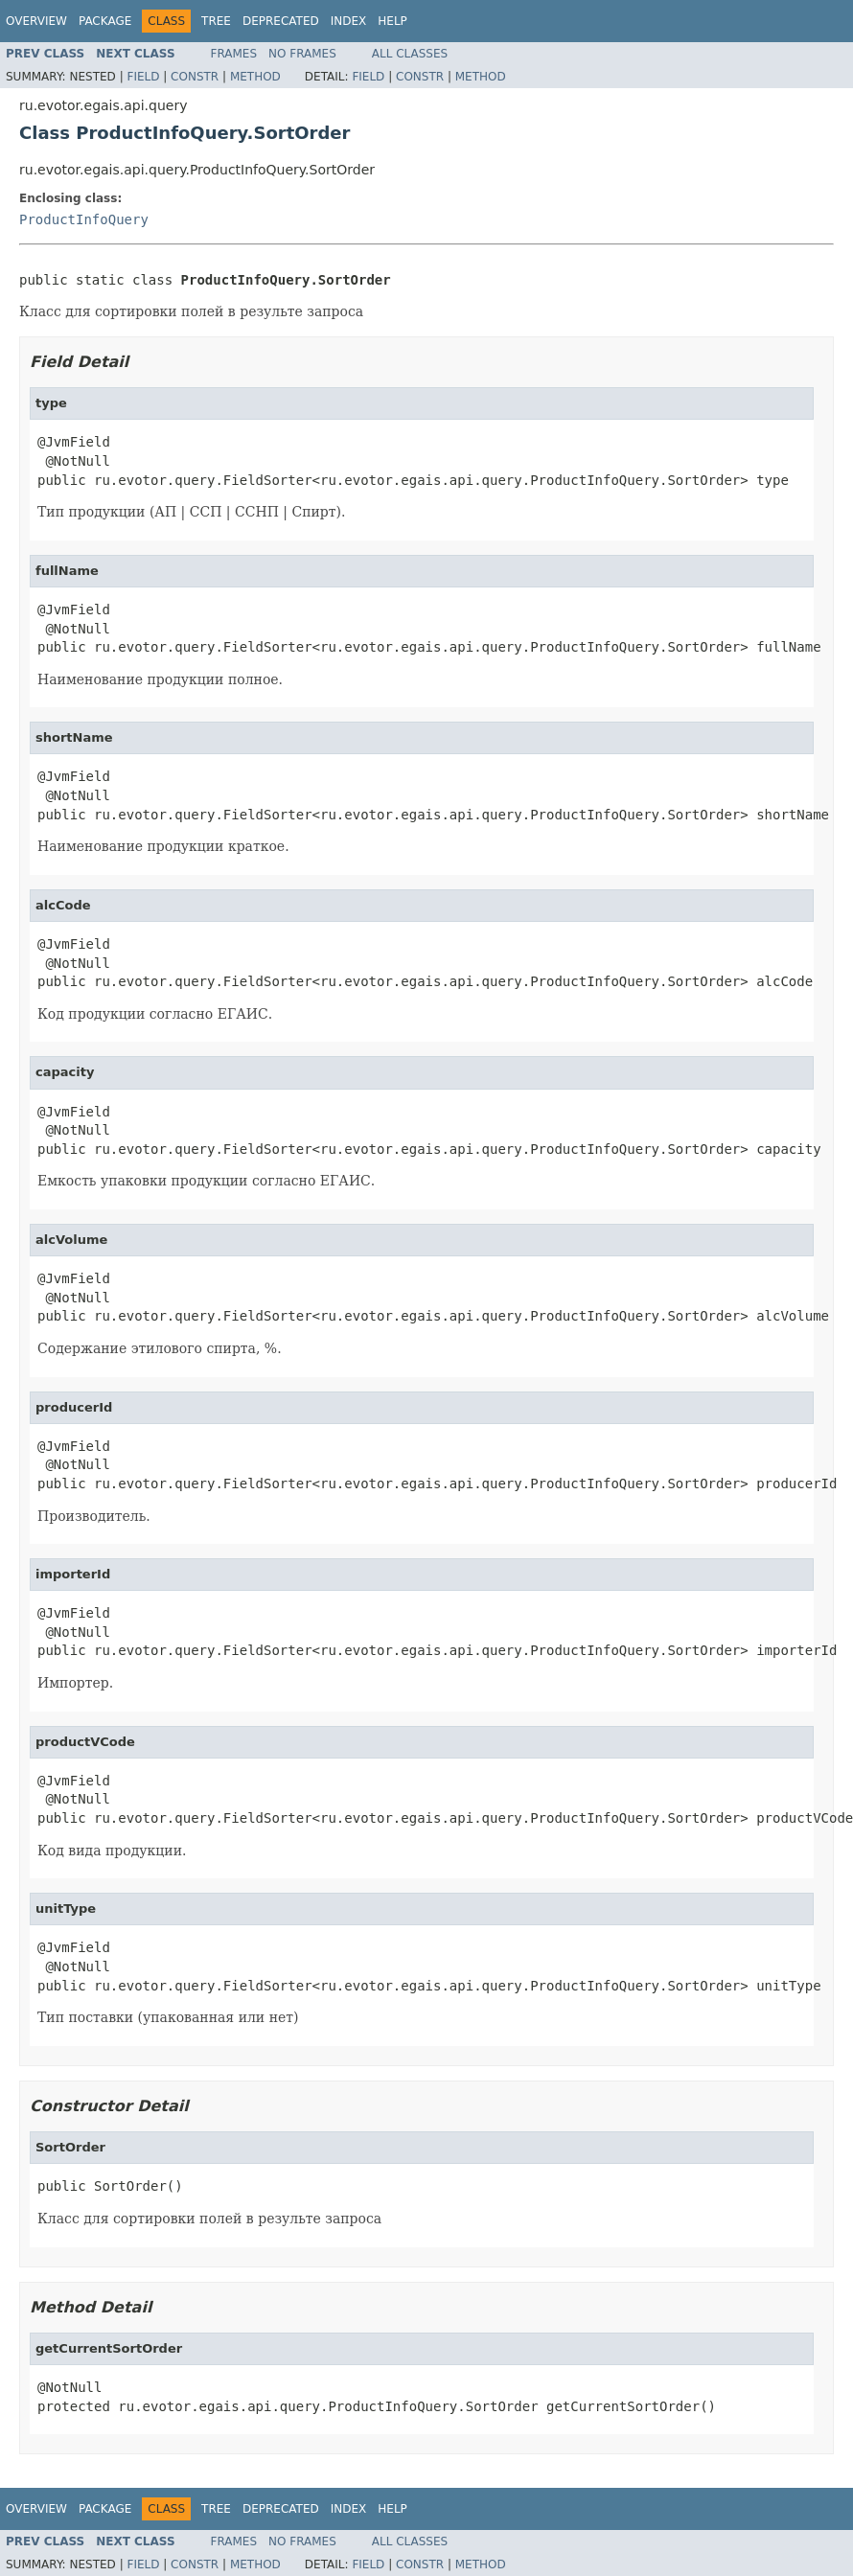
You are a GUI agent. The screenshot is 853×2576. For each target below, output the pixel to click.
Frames (234, 53)
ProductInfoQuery (84, 219)
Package (105, 21)
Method (255, 76)
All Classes (410, 53)
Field (143, 76)
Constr (195, 76)
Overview (36, 21)
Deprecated (280, 21)
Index (349, 21)
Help (392, 21)
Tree (216, 21)
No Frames (302, 53)
